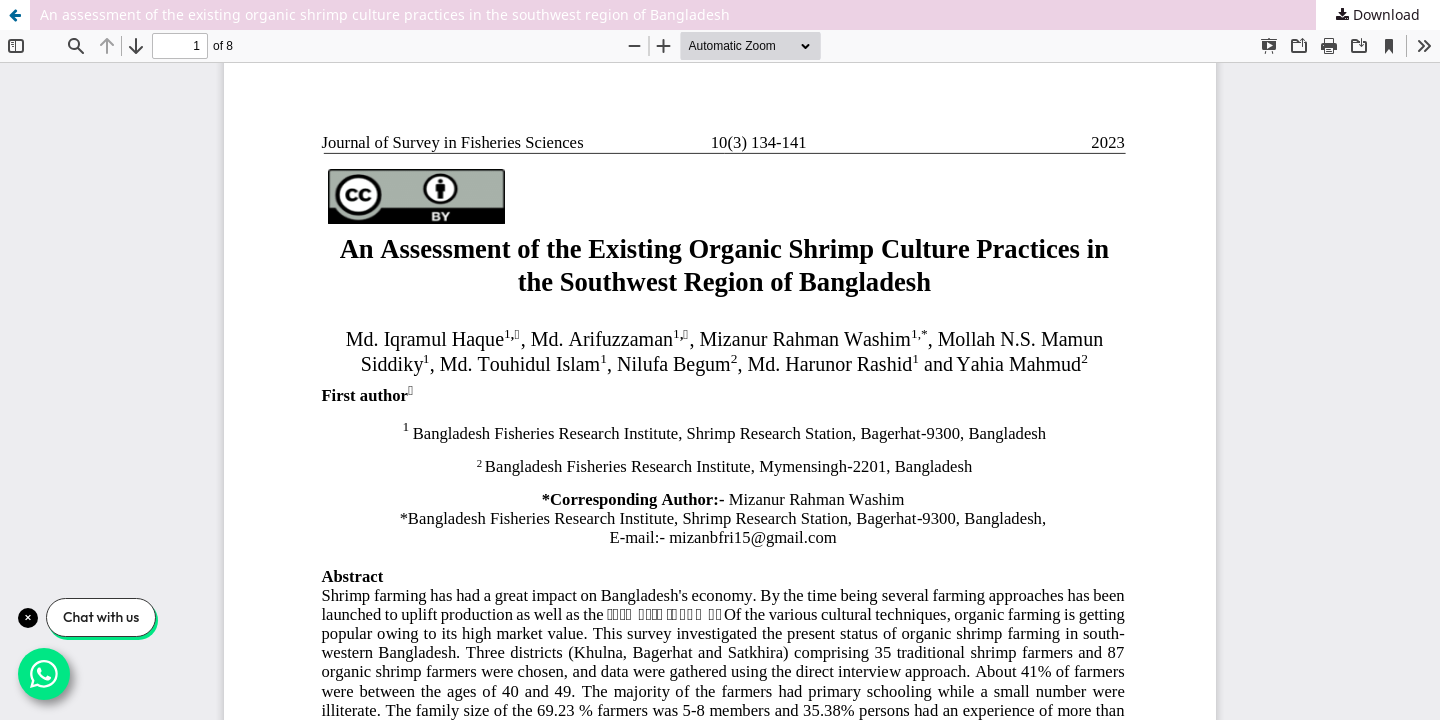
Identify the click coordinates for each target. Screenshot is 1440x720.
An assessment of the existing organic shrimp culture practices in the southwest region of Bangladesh (385, 14)
